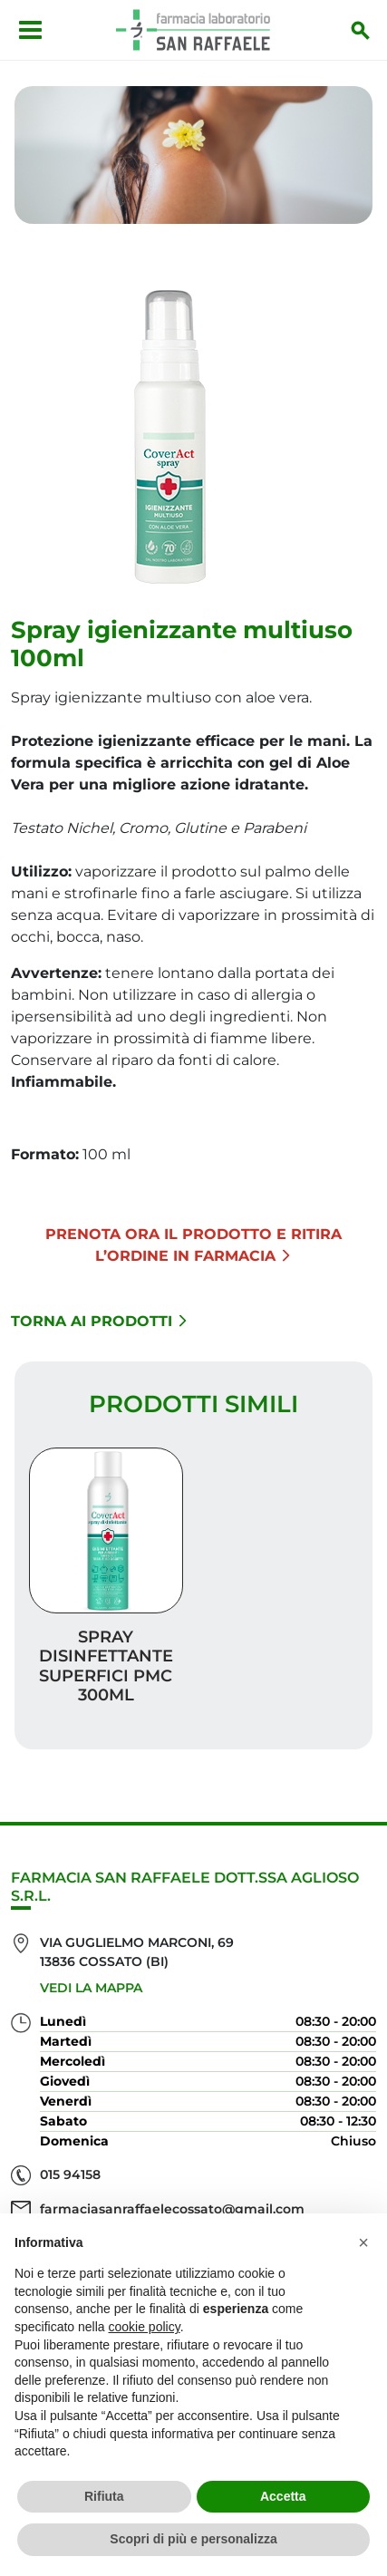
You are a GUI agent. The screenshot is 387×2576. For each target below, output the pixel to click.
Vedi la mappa (91, 1988)
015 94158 (70, 2174)
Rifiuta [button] (104, 2496)
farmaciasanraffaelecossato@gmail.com (172, 2209)
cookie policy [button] (144, 2326)
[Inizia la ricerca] (360, 30)
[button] (363, 2242)
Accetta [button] (283, 2496)
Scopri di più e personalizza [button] (193, 2539)
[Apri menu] (30, 30)
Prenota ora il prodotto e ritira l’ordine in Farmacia (193, 1244)
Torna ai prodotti (99, 1321)
